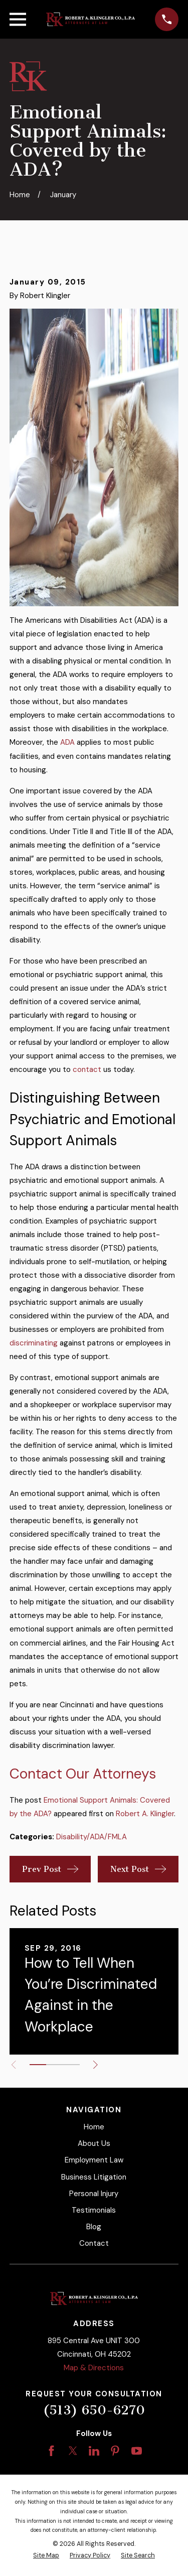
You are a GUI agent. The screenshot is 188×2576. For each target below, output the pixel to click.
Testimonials (94, 2210)
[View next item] (95, 2065)
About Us (94, 2143)
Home (94, 2127)
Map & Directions (94, 2368)
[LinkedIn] (94, 2451)
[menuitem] (46, 2555)
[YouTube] (136, 2451)
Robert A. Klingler (145, 1814)
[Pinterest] (115, 2451)
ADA (67, 742)
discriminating (34, 1343)
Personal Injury (93, 2194)
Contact (94, 2243)
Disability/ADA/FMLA (91, 1837)
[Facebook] (51, 2451)
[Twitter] (73, 2451)
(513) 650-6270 (94, 2410)
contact (87, 1069)
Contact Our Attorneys (83, 1774)
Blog (93, 2227)
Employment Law (94, 2160)
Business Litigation (93, 2177)
